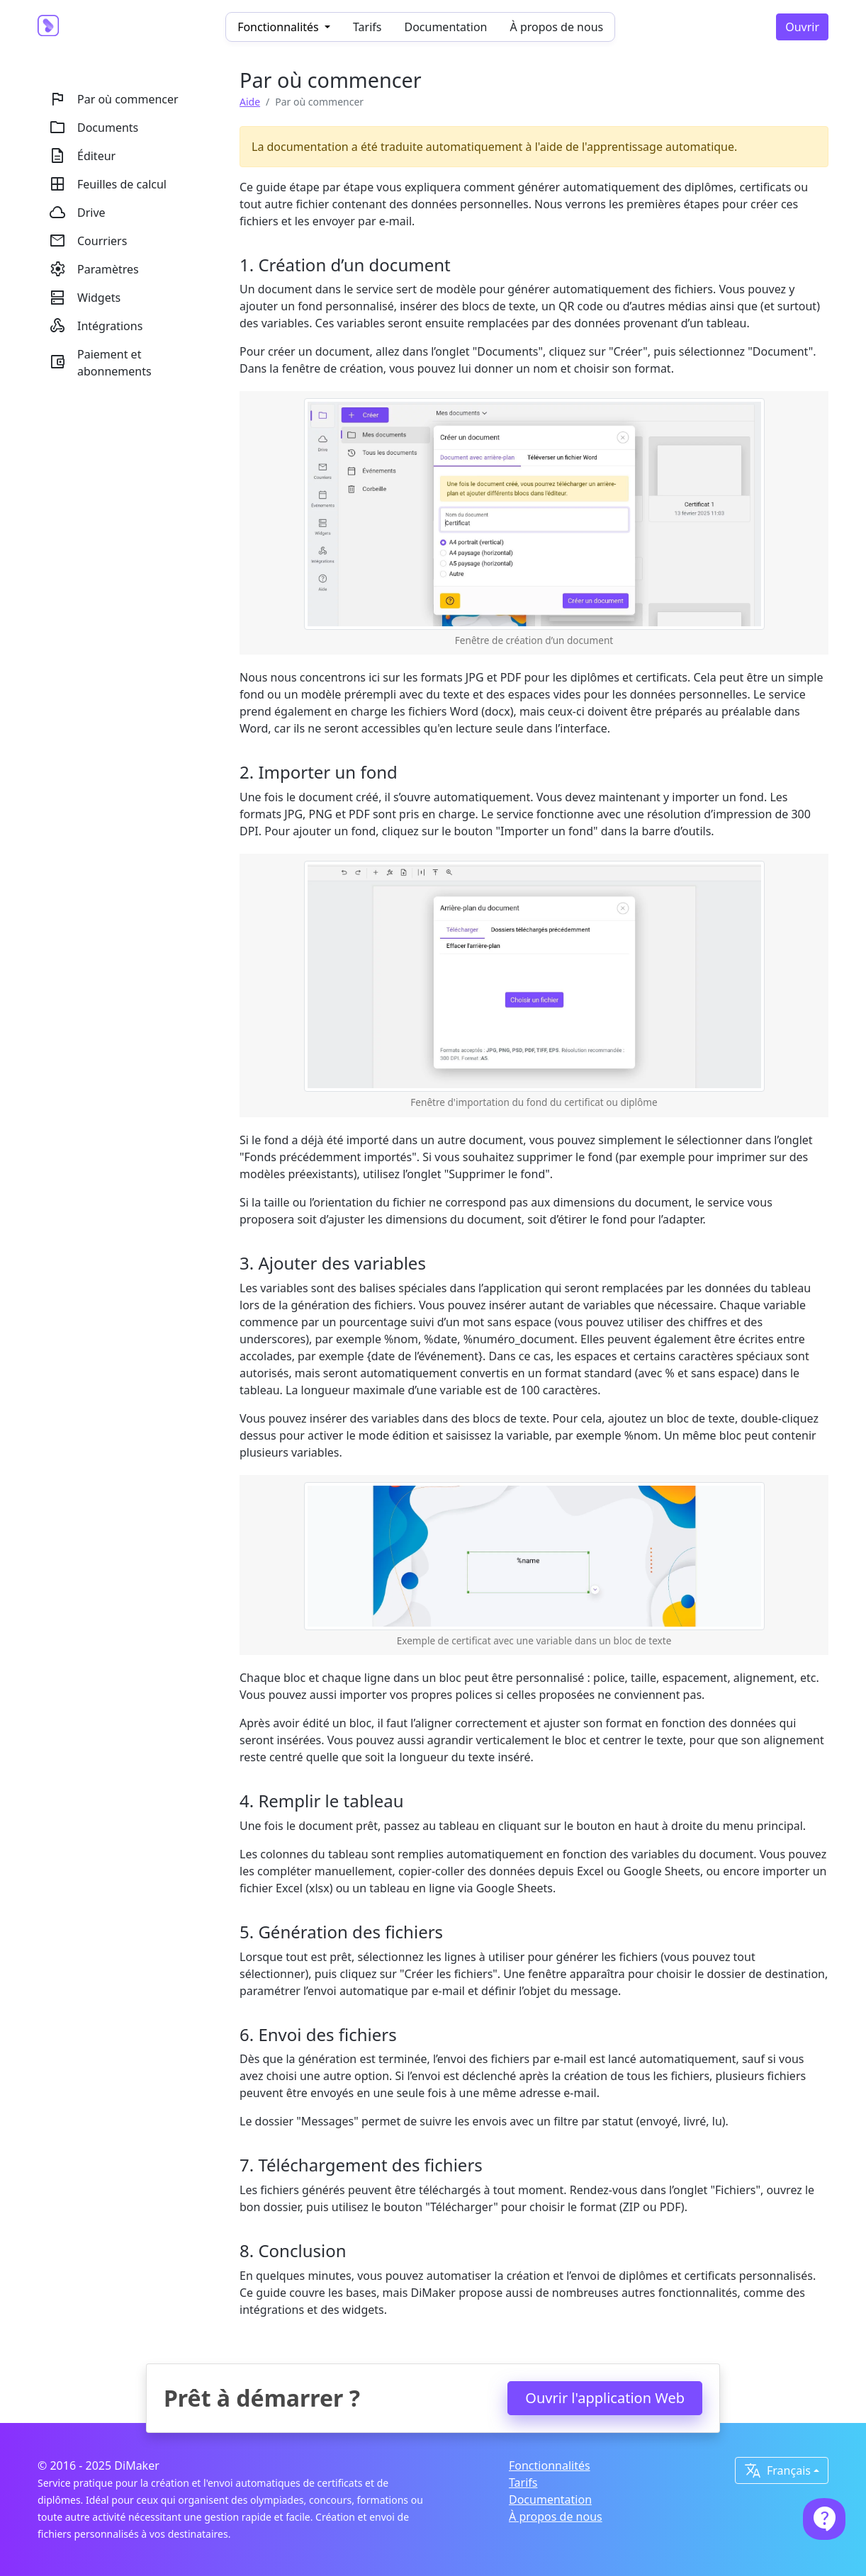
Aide (250, 101)
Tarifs (367, 27)
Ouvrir (802, 27)
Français (777, 2470)
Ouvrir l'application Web (605, 2397)
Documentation (445, 27)
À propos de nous (557, 27)
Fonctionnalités (549, 2465)
